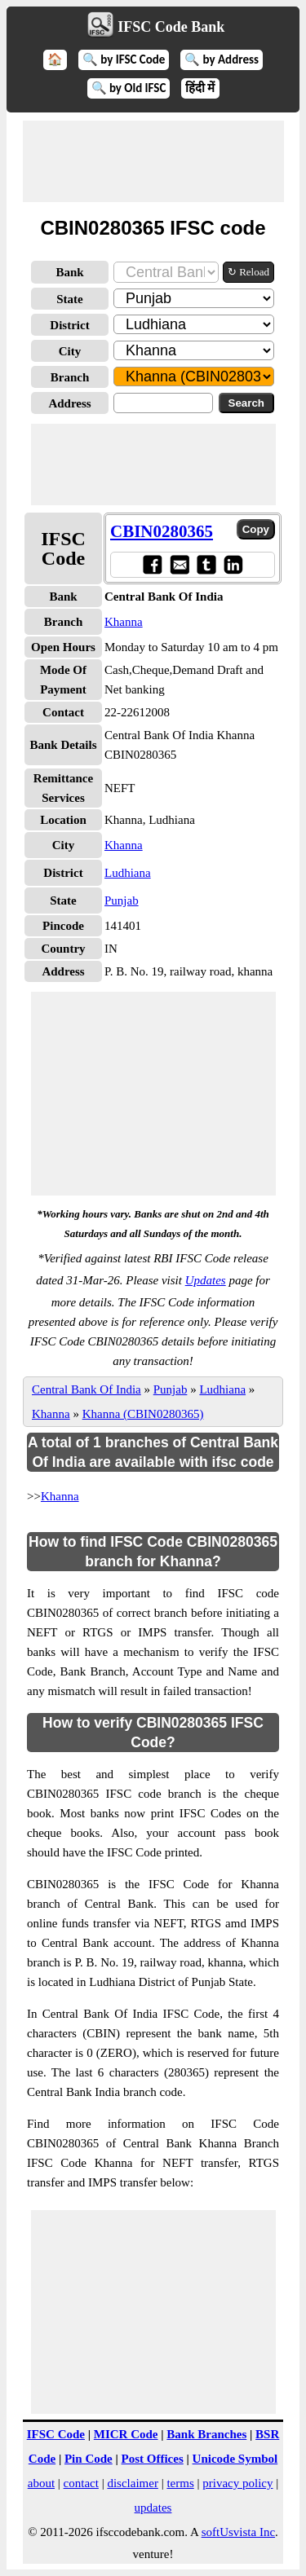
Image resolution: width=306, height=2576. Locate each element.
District (69, 325)
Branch (70, 377)
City (70, 351)
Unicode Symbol (235, 2458)
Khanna (123, 621)
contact (81, 2483)
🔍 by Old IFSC (128, 88)
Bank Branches (206, 2434)
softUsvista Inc (238, 2532)
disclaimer (132, 2483)
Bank (69, 272)
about (41, 2483)
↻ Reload (248, 272)
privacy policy (237, 2483)
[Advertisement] (153, 161)
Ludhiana (127, 872)
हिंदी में (200, 88)
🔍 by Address (221, 59)
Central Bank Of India (86, 1389)
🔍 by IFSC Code (124, 59)
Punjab (121, 900)
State (69, 299)
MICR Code (126, 2434)
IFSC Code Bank (171, 27)
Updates (205, 1280)
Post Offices (153, 2458)
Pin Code (88, 2458)
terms (179, 2483)
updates (153, 2507)
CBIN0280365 (161, 531)
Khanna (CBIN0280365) (143, 1413)
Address (69, 403)
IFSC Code (56, 2434)
